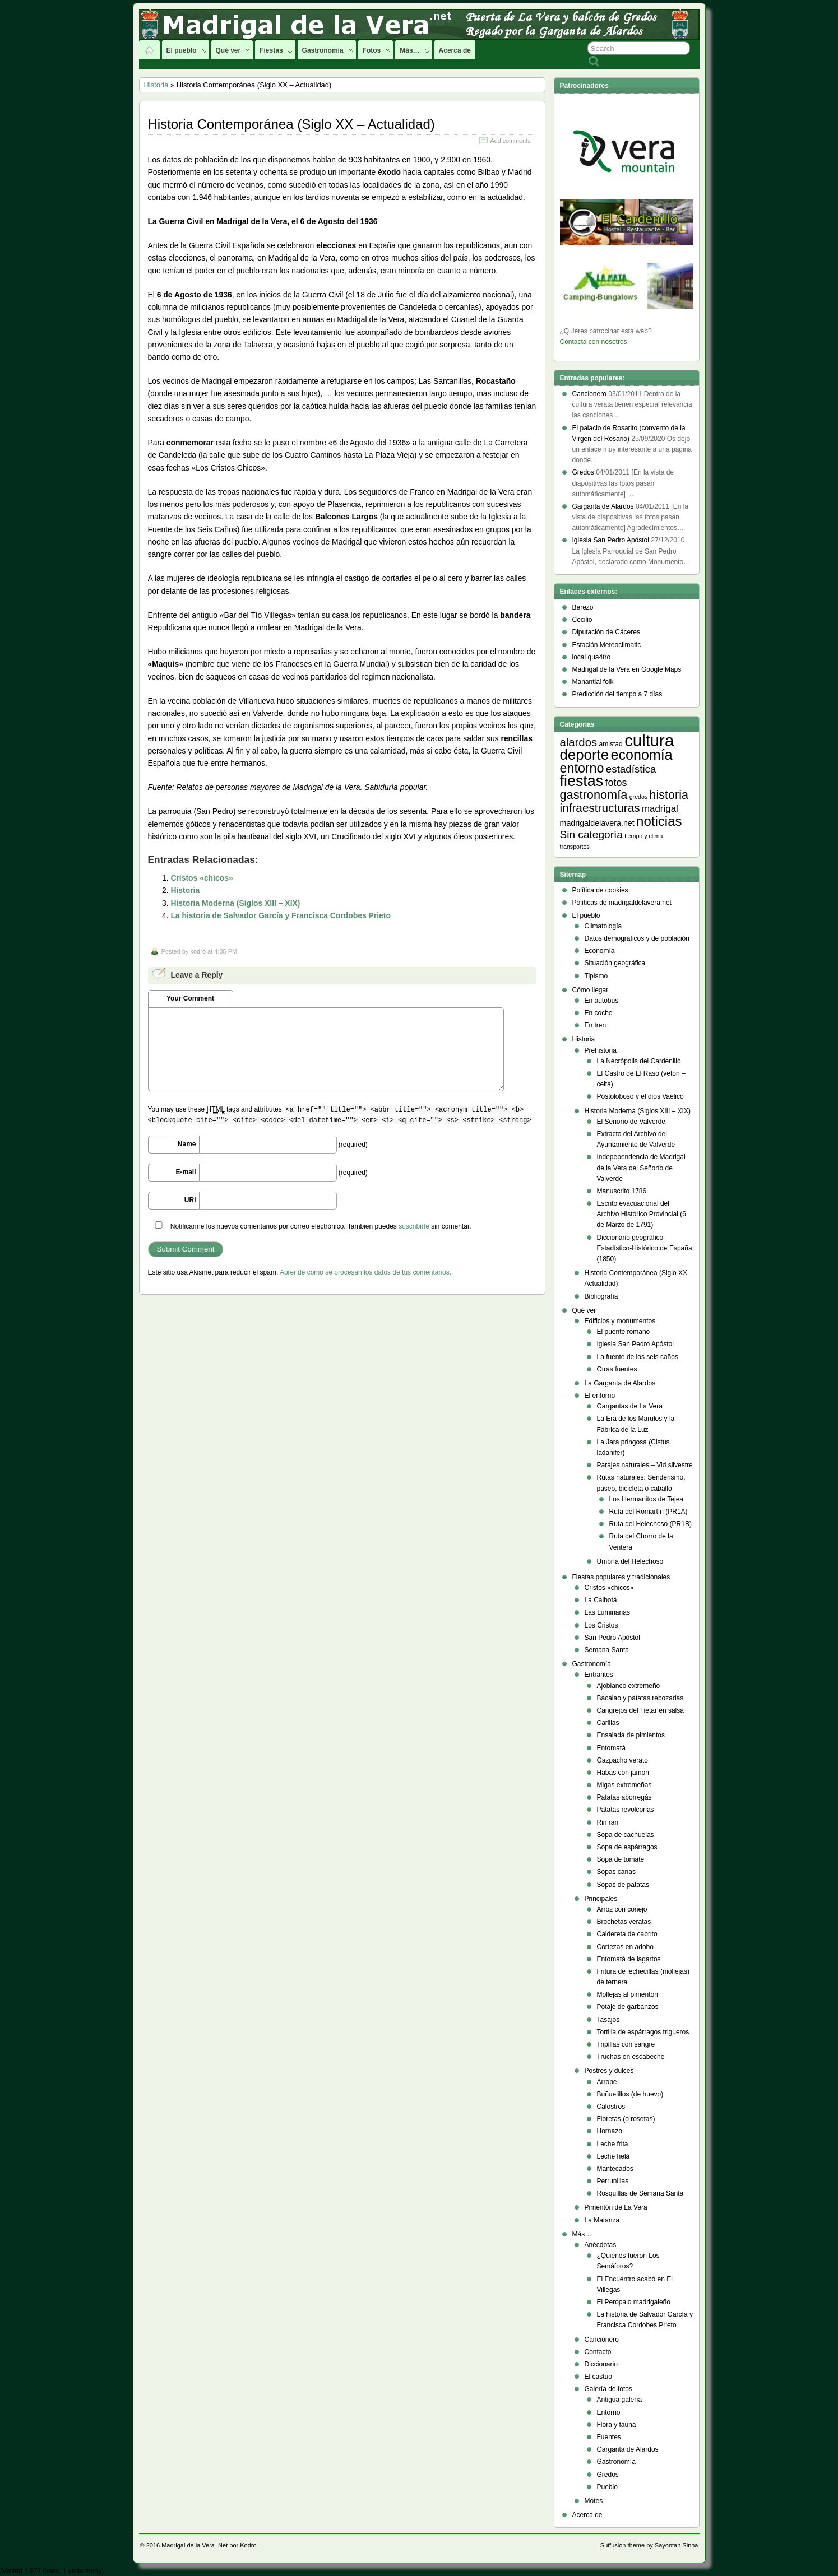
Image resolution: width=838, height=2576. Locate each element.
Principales (601, 1899)
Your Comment (190, 998)
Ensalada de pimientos (631, 1735)
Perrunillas (613, 2181)
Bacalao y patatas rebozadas (640, 1698)
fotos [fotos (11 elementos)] (616, 782)
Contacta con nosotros (593, 342)
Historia (156, 85)
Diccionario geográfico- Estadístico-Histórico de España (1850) (644, 1248)
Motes (594, 2501)
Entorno (609, 2412)
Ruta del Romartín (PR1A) (648, 1511)
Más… (414, 53)
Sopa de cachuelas (625, 1835)
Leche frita (612, 2144)
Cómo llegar (590, 990)
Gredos (608, 2475)
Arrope (607, 2082)
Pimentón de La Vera (616, 2207)
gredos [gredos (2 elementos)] (638, 796)
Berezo (583, 607)
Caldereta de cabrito (627, 1934)
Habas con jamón (623, 1773)
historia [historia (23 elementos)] (669, 795)
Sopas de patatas (623, 1885)
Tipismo (596, 976)
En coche (599, 1013)
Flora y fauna (616, 2425)
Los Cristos (601, 1625)
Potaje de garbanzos (628, 2007)
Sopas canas (616, 1872)
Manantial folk (593, 682)
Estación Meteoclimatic (606, 645)
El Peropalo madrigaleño (633, 2302)
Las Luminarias (607, 1612)
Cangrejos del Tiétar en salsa (640, 1710)
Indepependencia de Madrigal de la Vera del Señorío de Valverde (641, 1167)
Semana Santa (607, 1650)
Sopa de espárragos (627, 1847)
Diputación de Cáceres (606, 632)
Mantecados (615, 2169)
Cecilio (582, 620)
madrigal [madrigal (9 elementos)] (660, 808)
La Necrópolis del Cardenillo (639, 1061)
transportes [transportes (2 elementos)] (575, 846)
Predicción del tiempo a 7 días (617, 694)
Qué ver (233, 53)
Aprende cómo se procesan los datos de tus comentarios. (365, 1272)
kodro (198, 951)
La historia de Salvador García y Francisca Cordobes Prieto (280, 915)
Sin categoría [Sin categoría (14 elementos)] (591, 834)
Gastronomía (327, 53)
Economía (600, 951)
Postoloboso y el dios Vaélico (640, 1096)
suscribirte (414, 1226)
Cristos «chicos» (201, 877)
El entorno (600, 1395)
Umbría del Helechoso (630, 1561)
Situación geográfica (615, 963)
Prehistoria (601, 1050)
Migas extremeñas (624, 1785)
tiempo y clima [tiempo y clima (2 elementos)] (643, 836)
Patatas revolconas (625, 1810)
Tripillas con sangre (626, 2044)
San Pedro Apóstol (612, 1638)
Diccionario (601, 2364)
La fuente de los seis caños (637, 1357)
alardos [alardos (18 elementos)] (579, 742)
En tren (595, 1025)
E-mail (185, 1172)
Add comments (510, 140)
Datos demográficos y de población (637, 938)
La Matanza (602, 2220)
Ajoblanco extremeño (628, 1686)
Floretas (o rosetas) (626, 2119)
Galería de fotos (608, 2389)
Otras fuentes (617, 1369)
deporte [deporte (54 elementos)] (584, 754)
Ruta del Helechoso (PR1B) (650, 1524)
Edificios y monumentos (620, 1321)
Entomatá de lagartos (629, 1959)
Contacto (598, 2352)
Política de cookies (600, 890)
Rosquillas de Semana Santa (640, 2193)
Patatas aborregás (624, 1797)
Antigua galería (619, 2399)
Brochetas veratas (624, 1922)
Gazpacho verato (622, 1760)
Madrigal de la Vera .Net (194, 2545)
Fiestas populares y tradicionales (621, 1577)
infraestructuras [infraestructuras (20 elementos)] (600, 807)
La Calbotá (601, 1600)
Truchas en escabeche (631, 2057)
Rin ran (608, 1822)
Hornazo (609, 2131)
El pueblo (186, 53)
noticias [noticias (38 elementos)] (659, 821)
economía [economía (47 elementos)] (641, 754)
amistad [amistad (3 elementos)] (610, 744)
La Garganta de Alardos (620, 1383)
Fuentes (609, 2437)
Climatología (603, 926)
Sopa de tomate (621, 1859)
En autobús (602, 1001)
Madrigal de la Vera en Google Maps (627, 669)
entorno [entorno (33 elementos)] (582, 768)
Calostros (611, 2106)
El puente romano (623, 1332)
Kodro (248, 2545)
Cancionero (602, 2339)
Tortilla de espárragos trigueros (643, 2032)
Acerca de (455, 50)
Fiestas (276, 53)
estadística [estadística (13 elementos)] (631, 769)
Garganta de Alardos (628, 2449)
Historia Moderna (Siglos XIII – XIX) (235, 903)
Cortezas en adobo (625, 1947)
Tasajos (608, 2020)
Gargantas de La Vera (630, 1406)
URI (190, 1200)
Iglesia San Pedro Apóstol (635, 1344)
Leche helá (613, 2156)
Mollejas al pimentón (627, 1994)
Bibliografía (601, 1296)
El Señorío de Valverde (631, 1122)
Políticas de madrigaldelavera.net (622, 902)
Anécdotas (601, 2245)
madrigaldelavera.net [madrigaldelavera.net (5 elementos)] (597, 823)
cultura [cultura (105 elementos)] (649, 740)
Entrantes (599, 1674)
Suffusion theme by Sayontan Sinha (649, 2545)
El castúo (598, 2376)
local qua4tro (591, 657)
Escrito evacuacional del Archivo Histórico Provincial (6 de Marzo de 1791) (641, 1214)
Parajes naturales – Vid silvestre (645, 1465)
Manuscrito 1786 (622, 1191)
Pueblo (607, 2487)
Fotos (377, 53)
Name (187, 1144)
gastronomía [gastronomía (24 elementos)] (594, 795)
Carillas (608, 1723)
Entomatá (611, 1748)
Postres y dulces (609, 2071)
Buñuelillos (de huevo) (630, 2094)
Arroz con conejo (622, 1909)
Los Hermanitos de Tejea (646, 1499)
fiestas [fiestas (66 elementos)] (582, 781)
